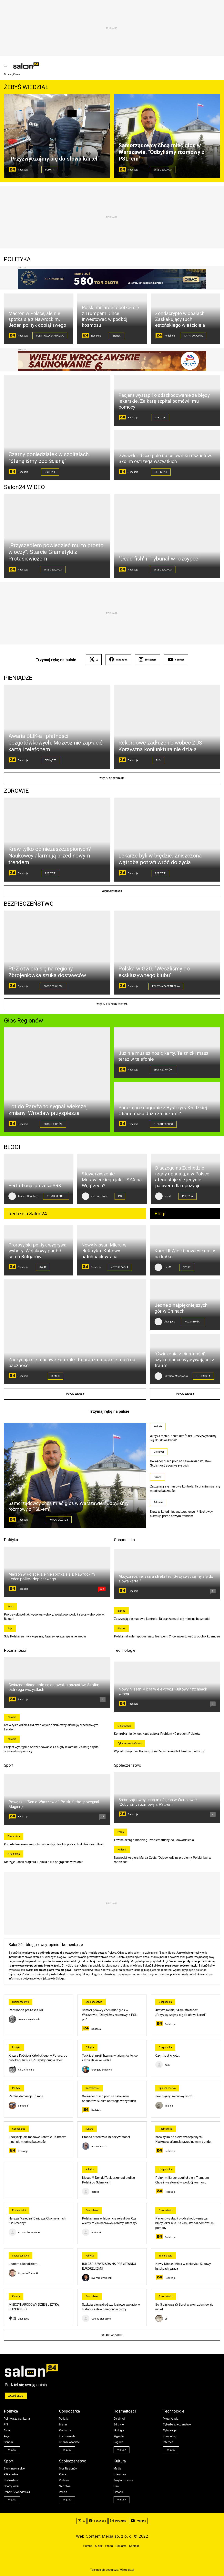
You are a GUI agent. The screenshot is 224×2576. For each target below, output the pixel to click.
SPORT (186, 1267)
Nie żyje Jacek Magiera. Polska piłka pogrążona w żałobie (43, 1862)
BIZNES (117, 335)
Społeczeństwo (20, 2002)
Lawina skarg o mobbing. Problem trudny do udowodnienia (154, 1840)
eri (166, 2319)
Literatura (120, 2474)
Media (117, 2468)
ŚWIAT (42, 1267)
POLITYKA (187, 1196)
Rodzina (122, 1849)
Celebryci (159, 1451)
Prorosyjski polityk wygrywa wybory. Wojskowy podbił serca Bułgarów (37, 1250)
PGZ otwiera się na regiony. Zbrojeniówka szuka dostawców (47, 971)
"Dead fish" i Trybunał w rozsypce (158, 558)
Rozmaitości (92, 2088)
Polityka (16, 2047)
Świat (10, 1606)
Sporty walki (11, 2486)
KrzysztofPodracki (28, 2273)
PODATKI (50, 169)
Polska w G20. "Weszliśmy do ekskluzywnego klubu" (154, 971)
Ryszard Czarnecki (101, 2278)
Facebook (118, 659)
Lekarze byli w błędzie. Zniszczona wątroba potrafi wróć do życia (160, 859)
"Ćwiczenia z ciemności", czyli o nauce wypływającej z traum (184, 1359)
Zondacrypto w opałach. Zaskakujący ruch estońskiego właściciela (180, 319)
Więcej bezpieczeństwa (112, 1004)
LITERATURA (203, 1376)
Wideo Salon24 (59, 1519)
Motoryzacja (124, 1725)
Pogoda (118, 2442)
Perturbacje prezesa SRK (34, 1185)
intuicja (169, 2106)
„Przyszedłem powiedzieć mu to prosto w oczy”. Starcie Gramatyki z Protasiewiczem (56, 552)
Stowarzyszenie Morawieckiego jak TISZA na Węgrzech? (112, 1179)
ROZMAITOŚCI (192, 1321)
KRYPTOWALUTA (193, 335)
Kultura (89, 2128)
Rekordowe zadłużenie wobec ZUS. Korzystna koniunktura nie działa (161, 746)
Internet (168, 2442)
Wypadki (119, 2436)
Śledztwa (65, 2486)
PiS (6, 2424)
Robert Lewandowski (17, 2492)
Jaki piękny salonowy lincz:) (174, 2096)
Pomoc (87, 2545)
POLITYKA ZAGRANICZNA (50, 335)
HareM (167, 1267)
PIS (120, 1196)
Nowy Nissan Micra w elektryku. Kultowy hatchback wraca (104, 1250)
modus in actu (99, 2146)
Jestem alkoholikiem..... (24, 2264)
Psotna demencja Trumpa (26, 2096)
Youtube (176, 659)
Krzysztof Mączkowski (176, 1376)
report (168, 1196)
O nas (99, 2545)
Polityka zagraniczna (17, 2418)
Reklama (121, 2545)
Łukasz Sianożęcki (101, 2319)
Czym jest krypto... (167, 2055)
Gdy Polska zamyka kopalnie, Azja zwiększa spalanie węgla (45, 1636)
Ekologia (119, 2430)
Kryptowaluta (67, 2436)
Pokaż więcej (75, 1394)
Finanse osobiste (69, 2442)
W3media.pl (126, 2569)
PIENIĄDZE (50, 760)
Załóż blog (15, 2396)
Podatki (158, 1426)
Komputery (170, 2436)
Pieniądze (65, 2430)
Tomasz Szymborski (28, 1196)
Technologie (165, 2255)
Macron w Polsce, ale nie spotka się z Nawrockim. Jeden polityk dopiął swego (37, 319)
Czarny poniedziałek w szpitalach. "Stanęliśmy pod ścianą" (49, 457)
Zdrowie (158, 1502)
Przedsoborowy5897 (29, 2232)
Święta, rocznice (124, 2480)
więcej (12, 2449)
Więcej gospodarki (112, 778)
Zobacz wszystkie (112, 2335)
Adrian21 (96, 2232)
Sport (9, 2461)
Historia (118, 2492)
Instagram (147, 659)
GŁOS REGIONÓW (53, 986)
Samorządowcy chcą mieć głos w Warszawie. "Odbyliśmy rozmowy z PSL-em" (161, 152)
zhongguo (169, 1321)
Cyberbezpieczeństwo (129, 1743)
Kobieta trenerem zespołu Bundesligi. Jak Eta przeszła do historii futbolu (54, 1844)
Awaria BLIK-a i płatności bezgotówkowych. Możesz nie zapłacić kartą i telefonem (55, 743)
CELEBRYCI (161, 472)
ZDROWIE (50, 472)
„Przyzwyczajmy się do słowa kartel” (54, 158)
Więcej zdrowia (112, 891)
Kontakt (134, 2545)
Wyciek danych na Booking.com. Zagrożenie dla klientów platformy (159, 1751)
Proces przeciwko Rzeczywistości (106, 2137)
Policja (63, 2492)
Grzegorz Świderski (101, 2070)
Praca (120, 1832)
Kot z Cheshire (26, 2070)
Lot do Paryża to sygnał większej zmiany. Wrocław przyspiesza (48, 1109)
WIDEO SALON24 (163, 169)
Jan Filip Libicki (99, 1196)
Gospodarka (165, 2002)
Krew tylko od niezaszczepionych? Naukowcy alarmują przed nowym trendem (49, 856)
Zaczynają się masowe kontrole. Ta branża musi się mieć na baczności (162, 1619)
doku (167, 2065)
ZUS (158, 760)
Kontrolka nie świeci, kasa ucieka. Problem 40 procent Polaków (157, 1734)
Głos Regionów (68, 2468)
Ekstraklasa (11, 2480)
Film (116, 2486)
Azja (9, 1628)
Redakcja (23, 170)
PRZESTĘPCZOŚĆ (163, 1124)
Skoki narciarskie (14, 2468)
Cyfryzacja (169, 2430)
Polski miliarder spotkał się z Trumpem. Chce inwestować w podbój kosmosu (167, 1636)
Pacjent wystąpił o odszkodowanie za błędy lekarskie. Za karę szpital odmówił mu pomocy (164, 401)
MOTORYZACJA (119, 1267)
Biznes (157, 1477)
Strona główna (12, 74)
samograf (23, 2106)
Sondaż (8, 2442)
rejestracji (15, 1974)
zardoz (95, 2192)
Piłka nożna (13, 1836)
